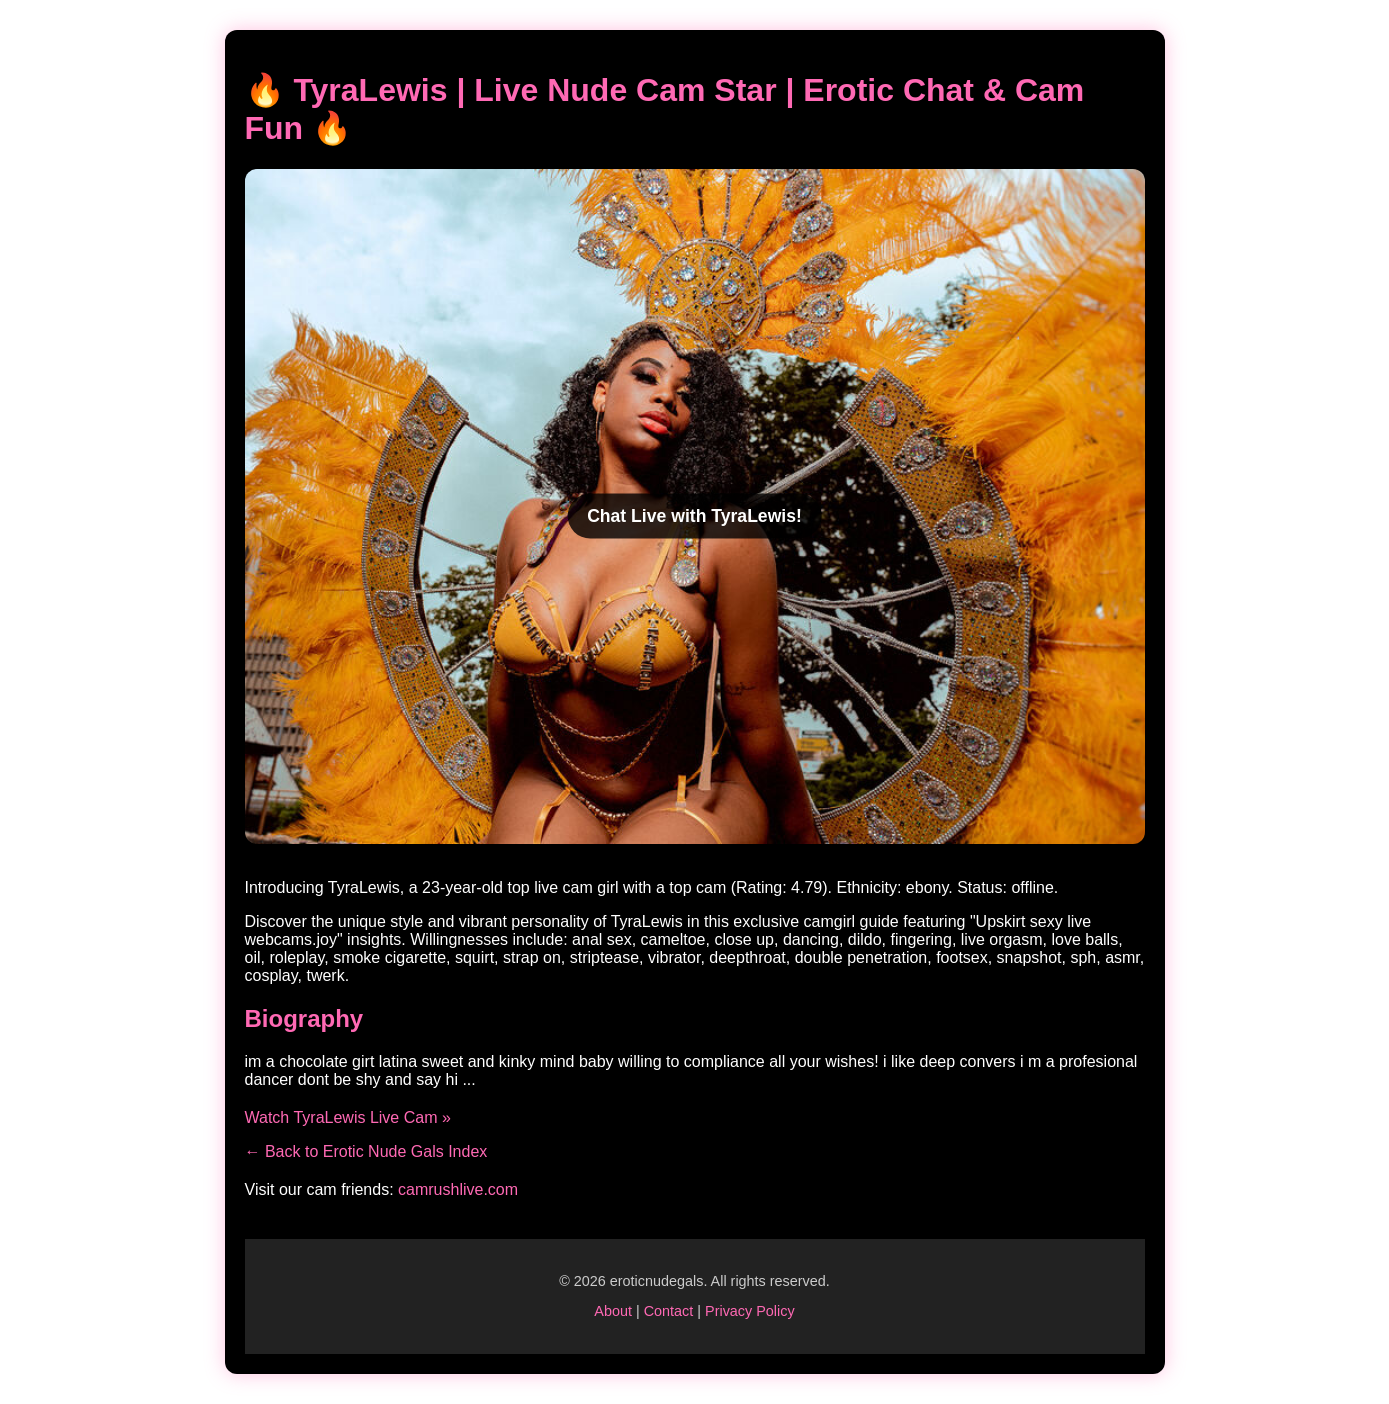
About (613, 1311)
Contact (669, 1311)
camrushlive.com (458, 1189)
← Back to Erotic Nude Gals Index (366, 1151)
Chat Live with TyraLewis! (694, 515)
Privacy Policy (750, 1311)
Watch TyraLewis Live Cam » (348, 1117)
